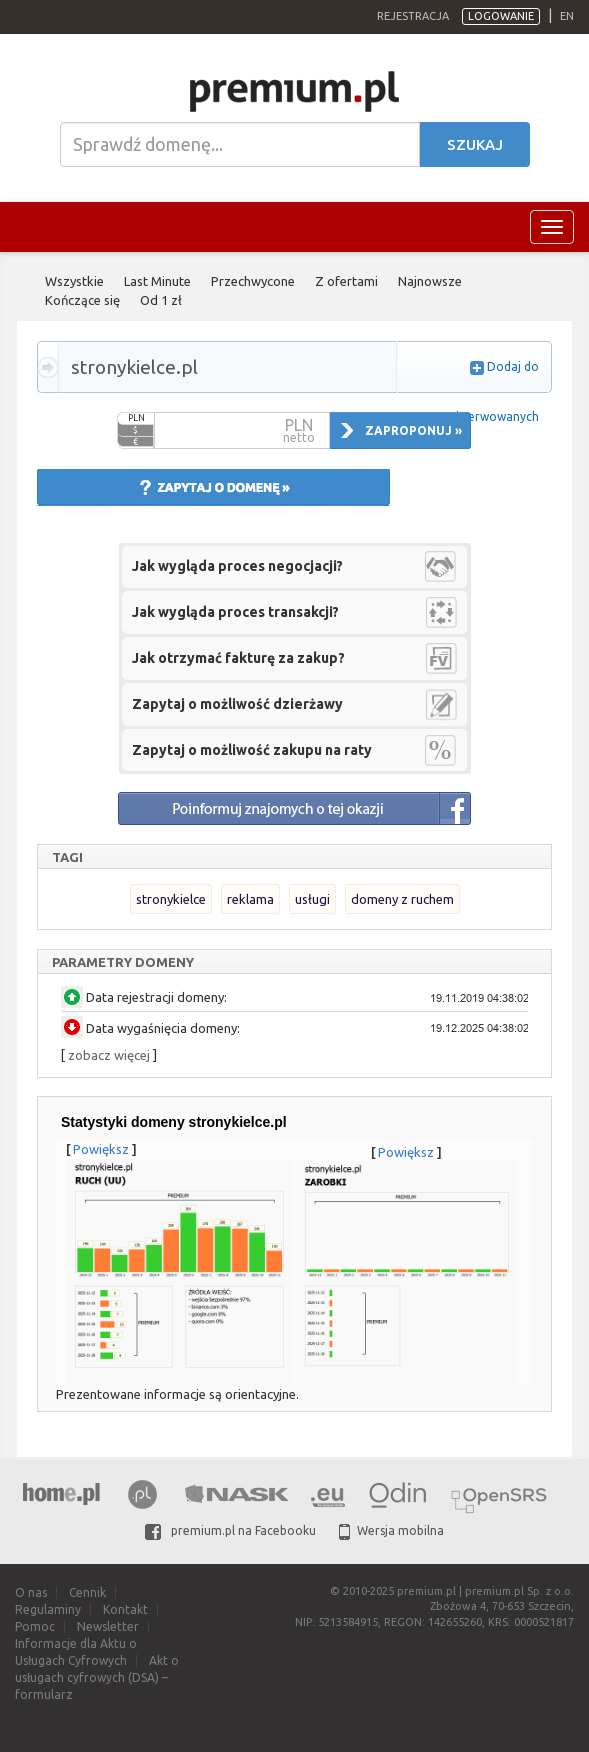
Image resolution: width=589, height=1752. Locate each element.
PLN (136, 418)
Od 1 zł (161, 300)
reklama (250, 899)
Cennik (87, 1592)
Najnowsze (430, 281)
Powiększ (101, 1149)
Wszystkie (74, 281)
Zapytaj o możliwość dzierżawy (237, 704)
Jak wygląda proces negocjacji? (237, 566)
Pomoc (35, 1626)
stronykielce (171, 899)
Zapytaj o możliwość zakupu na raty (252, 750)
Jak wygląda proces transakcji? (235, 612)
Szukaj (475, 144)
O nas (31, 1592)
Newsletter (108, 1626)
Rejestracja (413, 16)
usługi (312, 899)
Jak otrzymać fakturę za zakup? (238, 658)
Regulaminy (48, 1609)
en (567, 16)
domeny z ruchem (402, 899)
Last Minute (157, 281)
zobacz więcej (109, 1055)
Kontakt (125, 1609)
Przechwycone (253, 281)
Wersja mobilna (391, 1530)
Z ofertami (346, 281)
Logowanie (501, 16)
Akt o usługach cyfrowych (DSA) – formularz (97, 1677)
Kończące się (82, 300)
